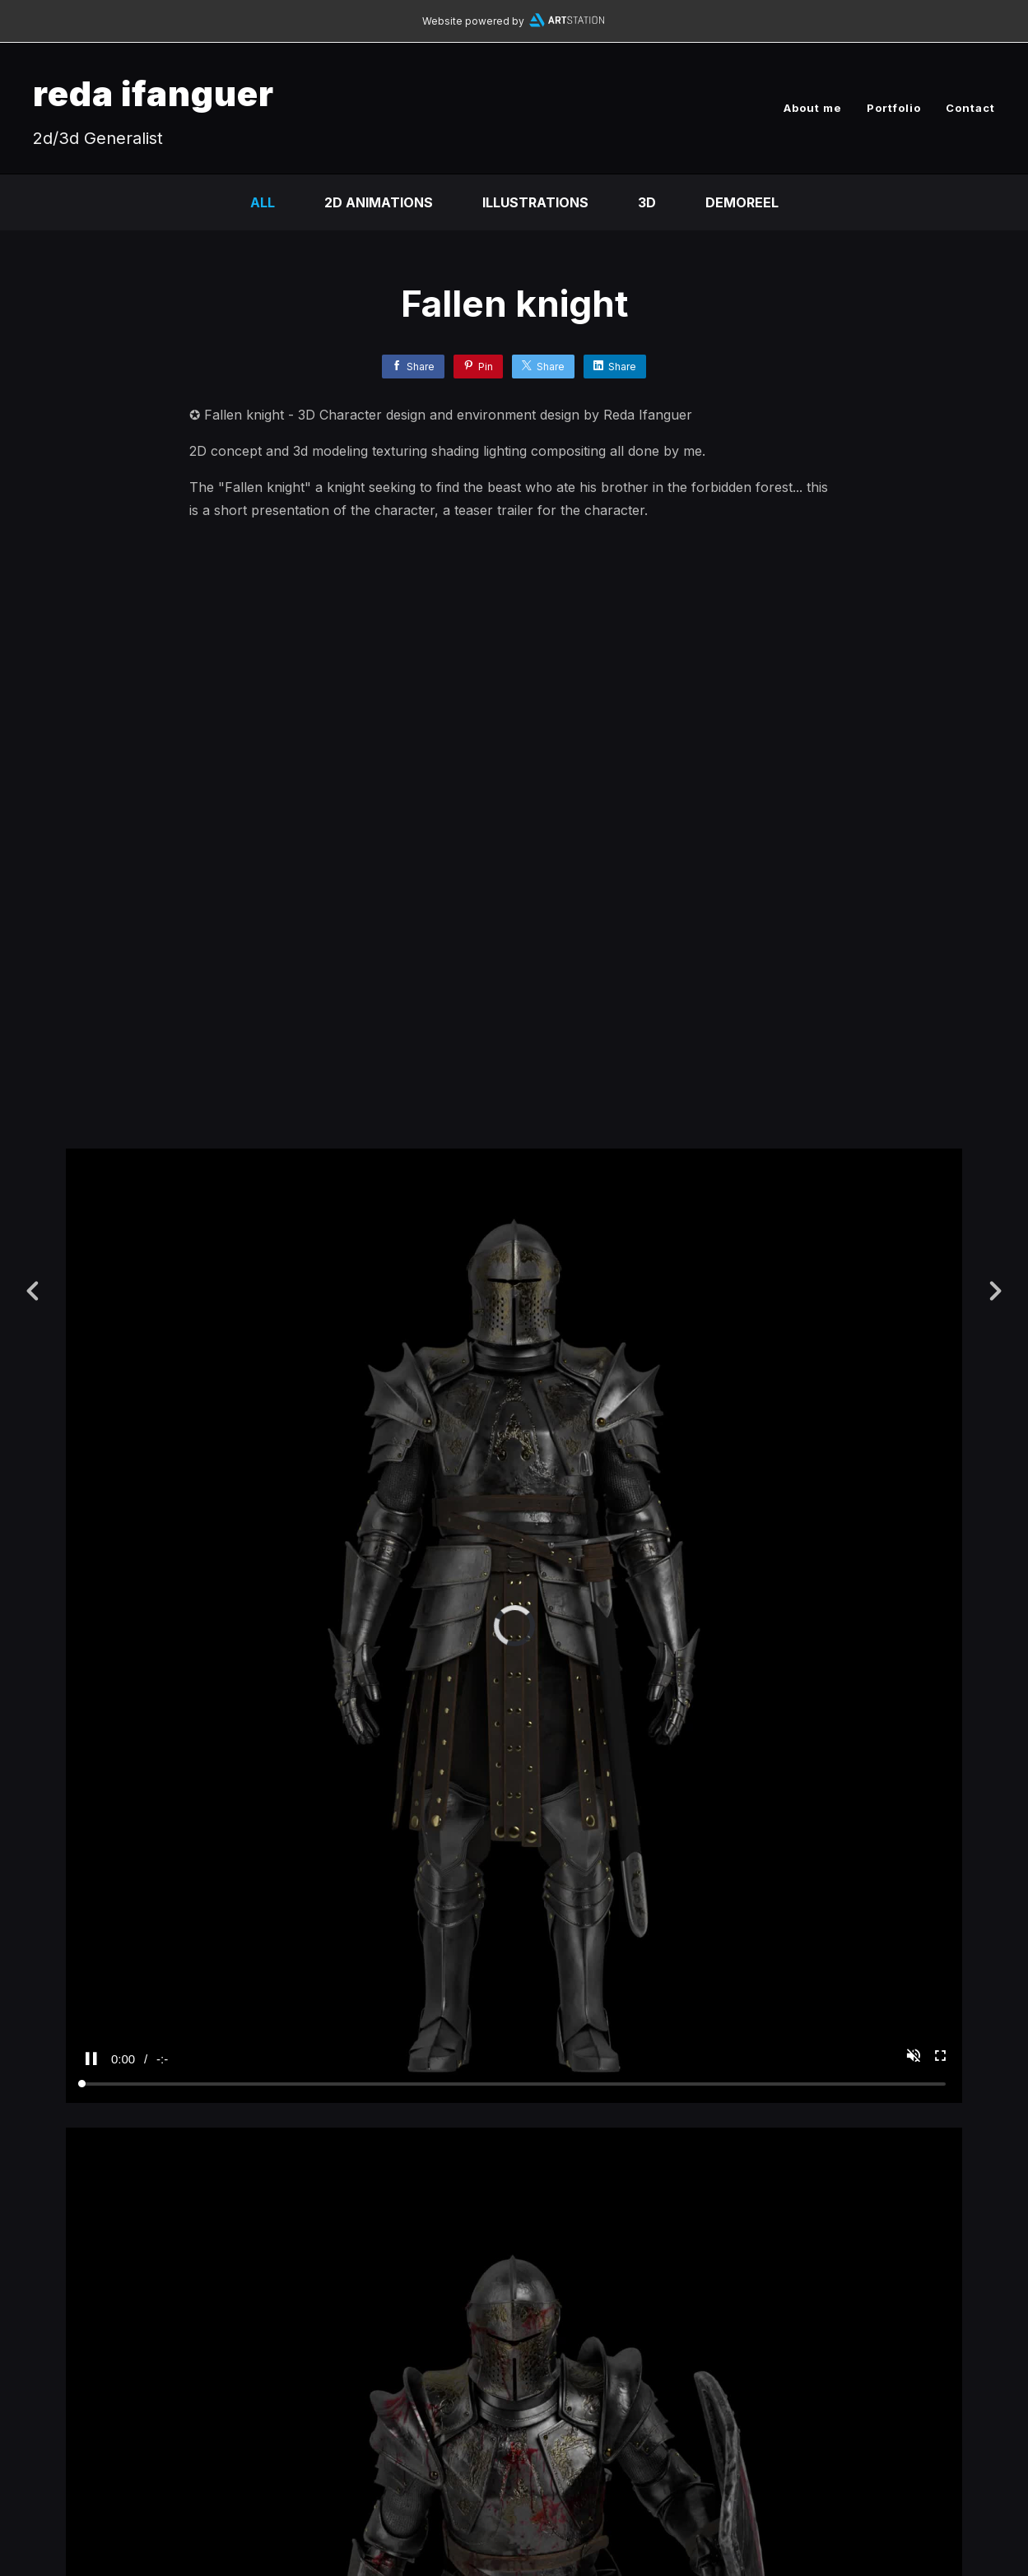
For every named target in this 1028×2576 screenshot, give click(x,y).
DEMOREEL (742, 202)
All (262, 202)
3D (647, 202)
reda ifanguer (153, 93)
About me (813, 107)
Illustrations (535, 202)
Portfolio (894, 107)
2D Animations (378, 202)
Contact (970, 107)
